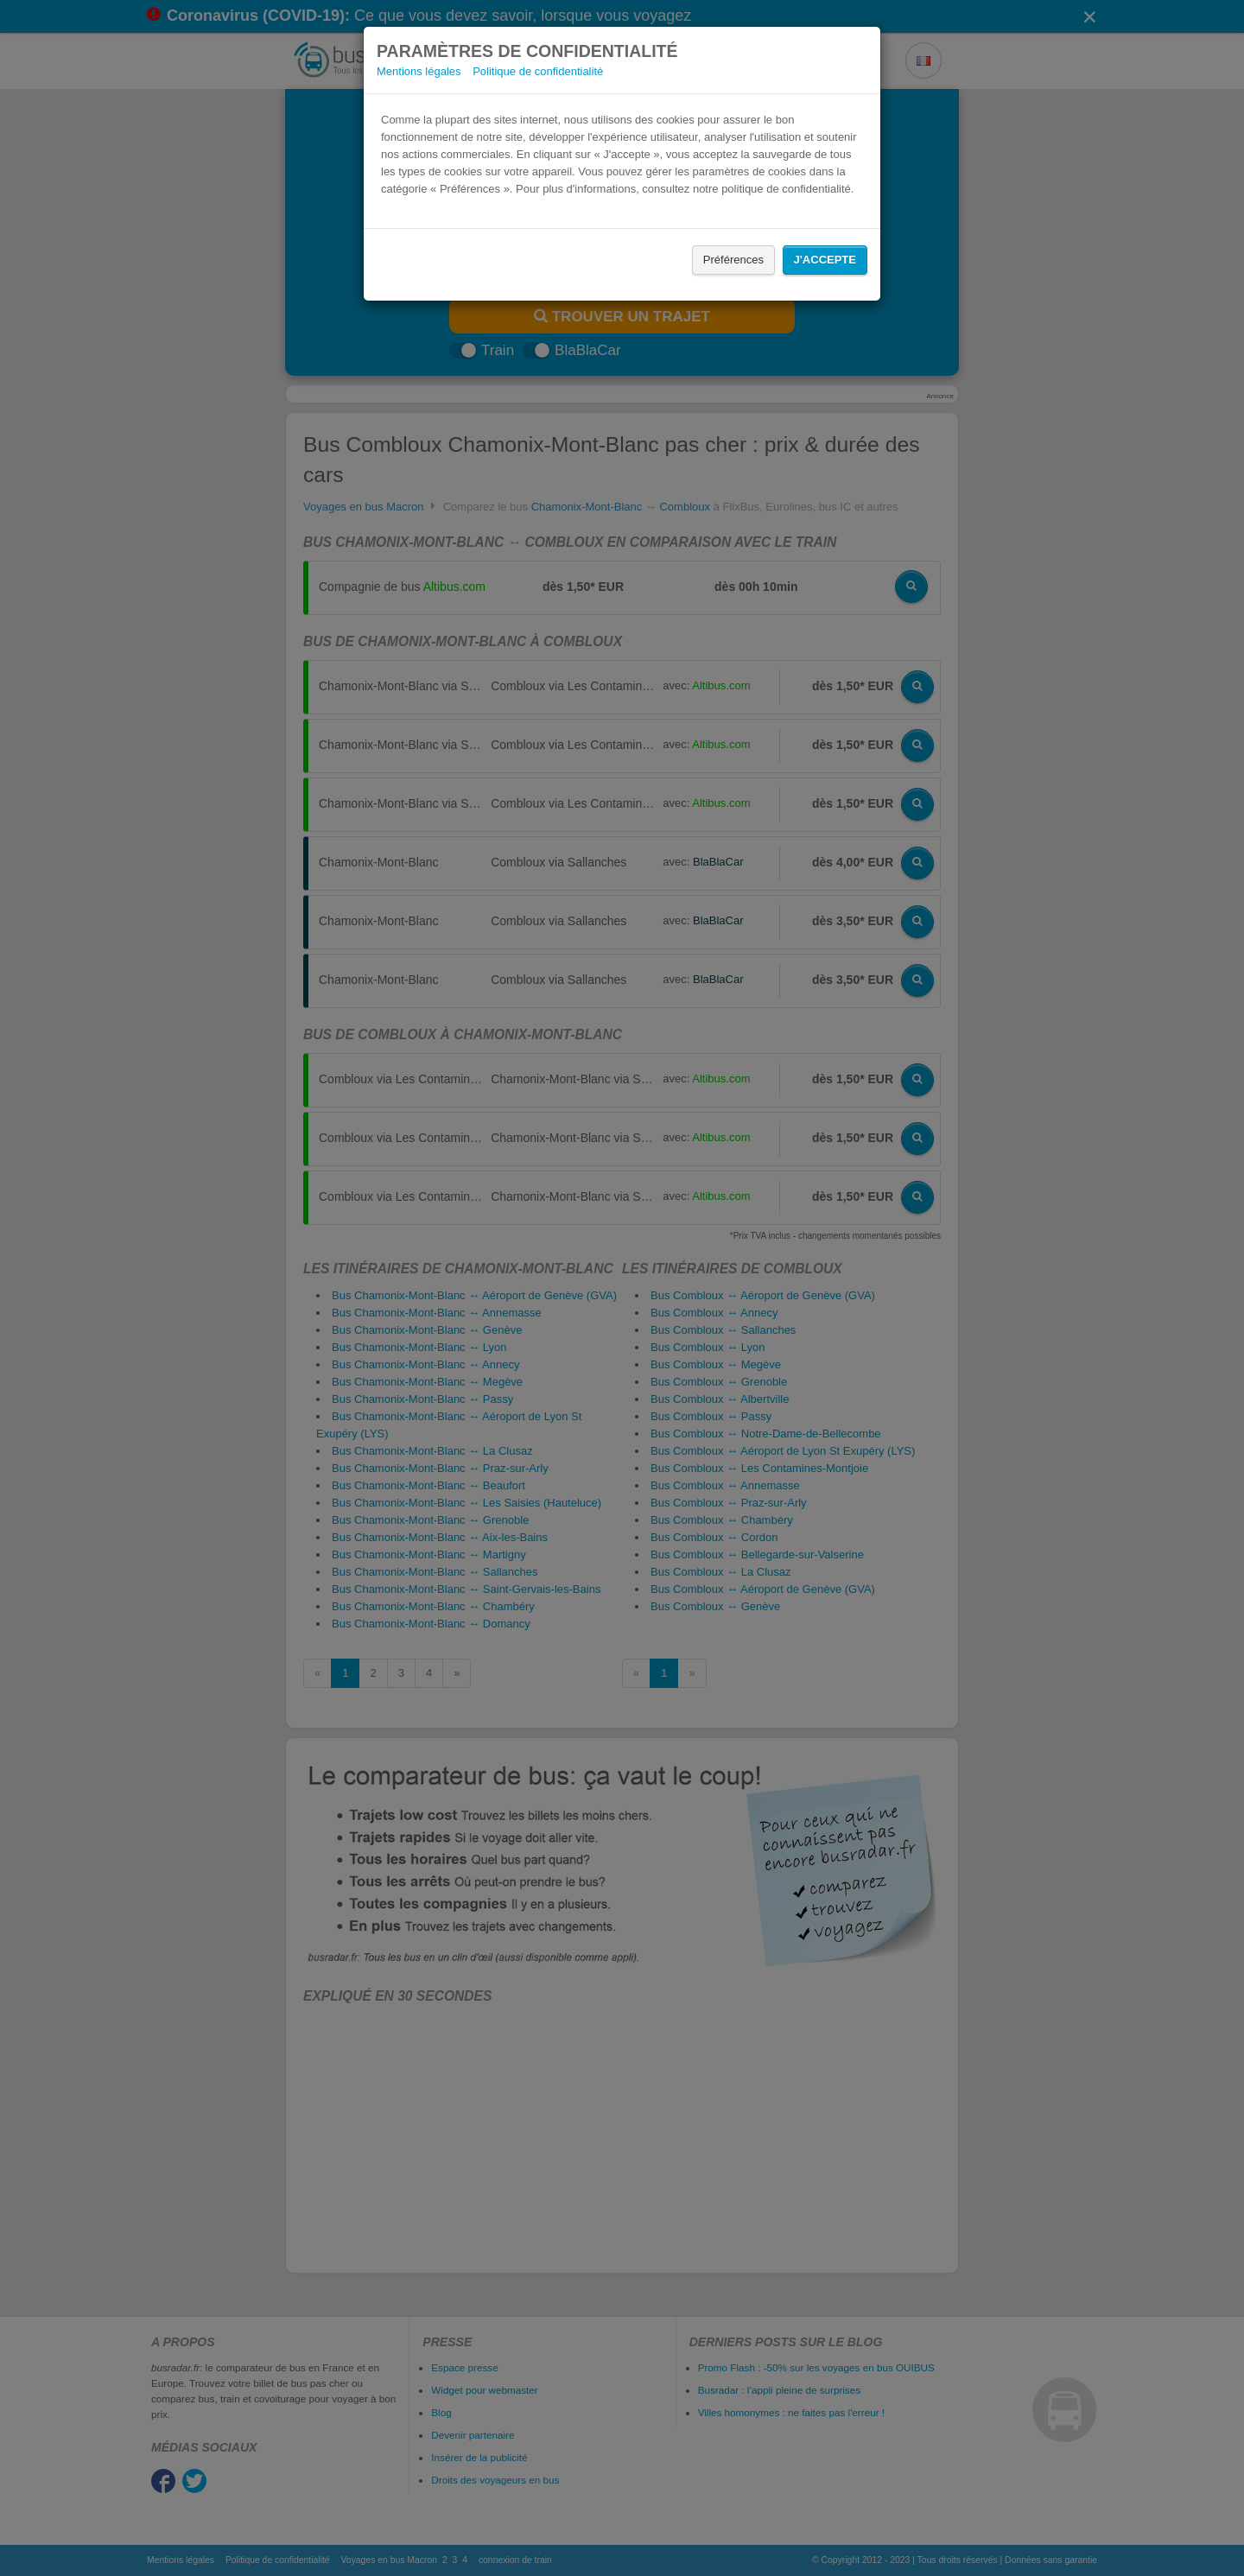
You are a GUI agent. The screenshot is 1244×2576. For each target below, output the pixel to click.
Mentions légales (419, 71)
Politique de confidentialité (538, 71)
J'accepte (825, 259)
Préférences (733, 259)
